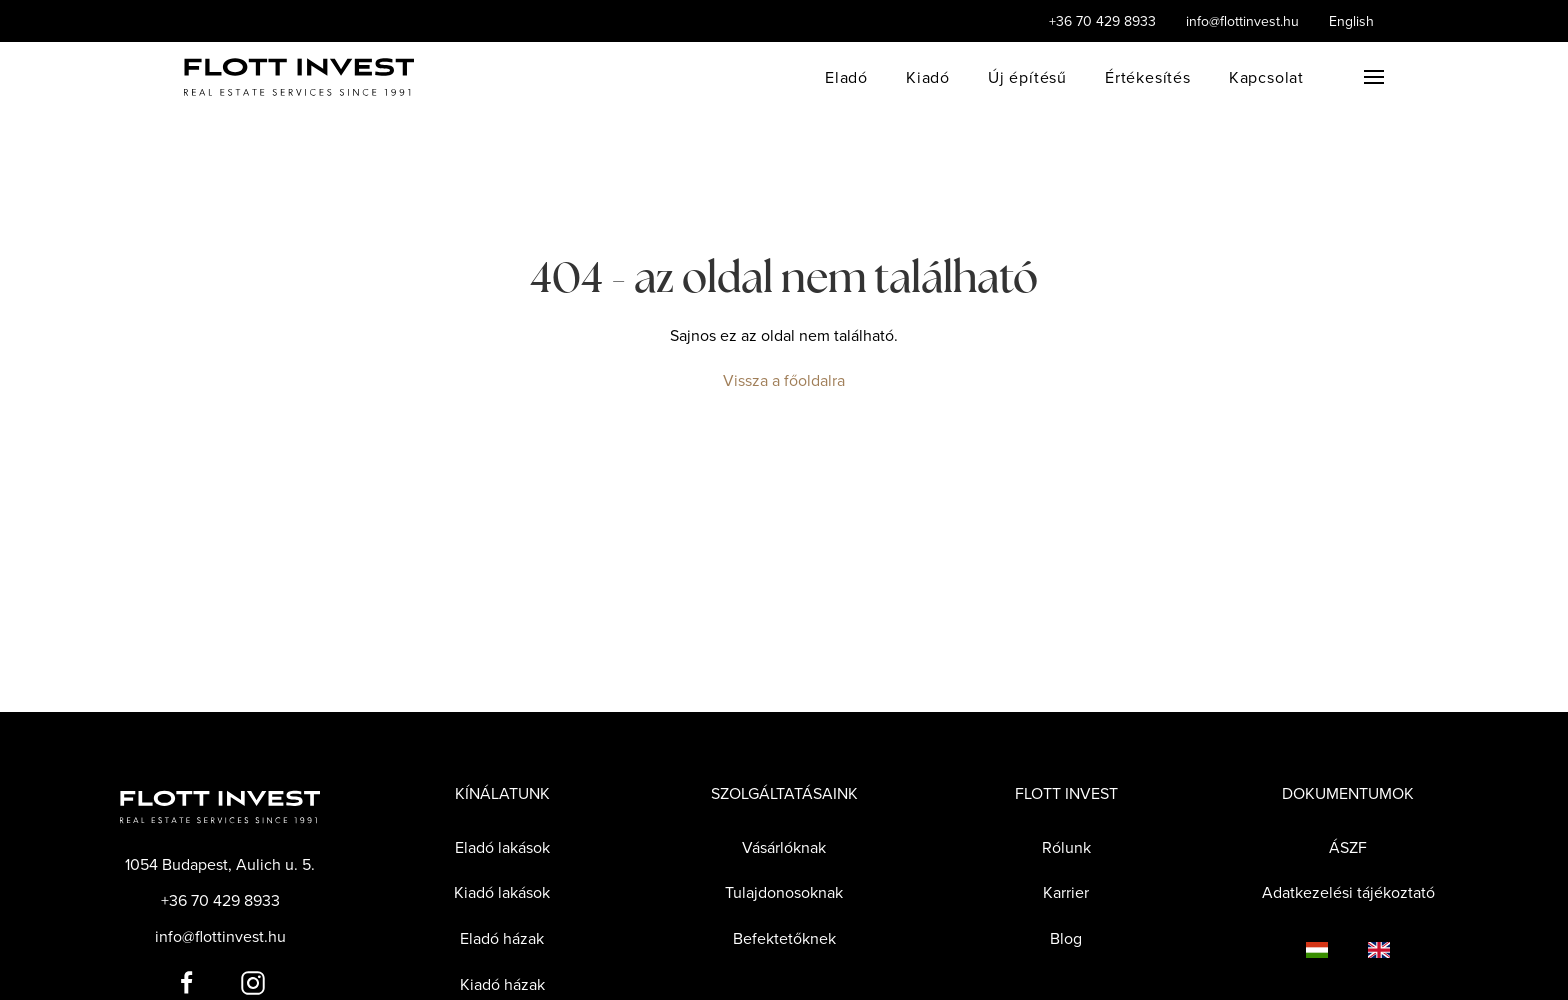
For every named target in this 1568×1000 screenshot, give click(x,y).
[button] (1374, 77)
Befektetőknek (784, 938)
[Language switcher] (1297, 949)
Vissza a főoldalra (784, 380)
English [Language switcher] (1351, 21)
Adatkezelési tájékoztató (1348, 892)
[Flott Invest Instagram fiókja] (253, 981)
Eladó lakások (502, 847)
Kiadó (928, 77)
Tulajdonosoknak (784, 892)
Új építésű (1027, 77)
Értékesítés (1148, 77)
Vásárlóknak (784, 847)
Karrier (1066, 892)
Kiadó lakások (502, 892)
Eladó (846, 77)
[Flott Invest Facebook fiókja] (187, 981)
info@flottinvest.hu (1242, 21)
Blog (1066, 938)
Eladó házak (502, 938)
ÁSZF (1348, 847)
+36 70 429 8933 (1102, 21)
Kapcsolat (1266, 77)
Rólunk (1066, 847)
